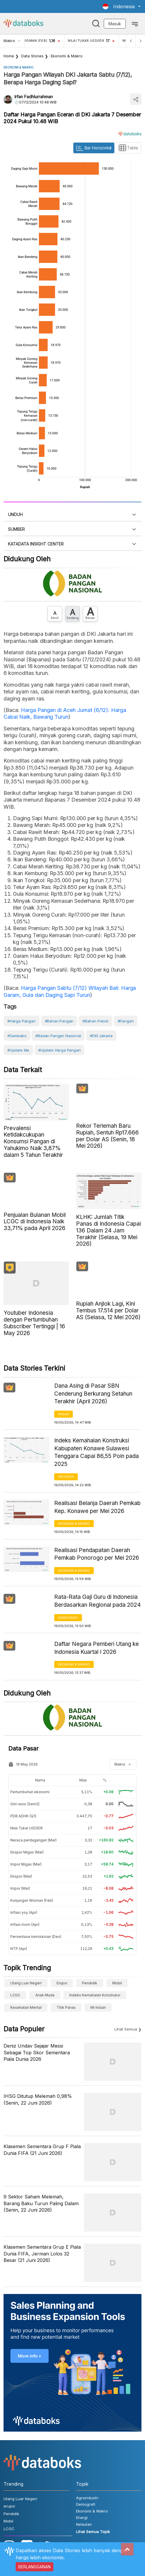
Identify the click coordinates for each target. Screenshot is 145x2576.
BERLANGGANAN (34, 2566)
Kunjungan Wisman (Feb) (31, 1900)
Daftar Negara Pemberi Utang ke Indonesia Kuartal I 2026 (96, 1648)
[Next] (140, 40)
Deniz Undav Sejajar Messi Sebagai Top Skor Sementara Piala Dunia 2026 (37, 2052)
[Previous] (131, 40)
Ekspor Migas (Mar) (27, 1852)
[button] (121, 6)
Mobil (117, 1983)
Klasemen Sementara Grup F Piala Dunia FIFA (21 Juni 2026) (42, 2149)
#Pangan (126, 1021)
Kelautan (84, 2524)
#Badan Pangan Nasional (58, 1035)
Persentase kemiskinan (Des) (35, 1936)
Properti (66, 1477)
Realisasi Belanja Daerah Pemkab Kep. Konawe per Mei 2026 (97, 1507)
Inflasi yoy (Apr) (23, 1912)
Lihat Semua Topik (93, 2531)
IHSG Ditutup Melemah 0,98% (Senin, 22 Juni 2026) (38, 2099)
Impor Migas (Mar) (26, 1864)
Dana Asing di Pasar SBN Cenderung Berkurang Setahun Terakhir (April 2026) (93, 1393)
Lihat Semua (125, 2029)
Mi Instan (98, 2007)
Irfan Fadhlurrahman (33, 96)
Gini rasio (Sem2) (24, 1804)
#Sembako (17, 1035)
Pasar (63, 1414)
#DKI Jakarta (101, 1035)
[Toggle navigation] (134, 23)
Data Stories (32, 56)
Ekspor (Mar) (21, 1876)
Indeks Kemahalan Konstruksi (94, 1995)
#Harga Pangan (21, 1021)
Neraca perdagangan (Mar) (33, 1840)
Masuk (114, 23)
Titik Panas (66, 2007)
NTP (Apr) (18, 1948)
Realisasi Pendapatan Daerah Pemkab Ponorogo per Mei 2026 (96, 1554)
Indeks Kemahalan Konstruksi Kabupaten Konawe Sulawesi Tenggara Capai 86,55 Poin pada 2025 (96, 1452)
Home (9, 56)
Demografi (68, 1618)
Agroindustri (87, 2497)
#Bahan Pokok (95, 1021)
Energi (82, 2517)
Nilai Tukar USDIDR (26, 1828)
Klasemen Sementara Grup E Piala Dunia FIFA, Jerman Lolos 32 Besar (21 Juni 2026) (42, 2253)
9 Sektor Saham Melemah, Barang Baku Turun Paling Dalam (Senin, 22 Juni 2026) (41, 2203)
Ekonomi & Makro (67, 56)
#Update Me (18, 1050)
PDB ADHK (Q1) (23, 1816)
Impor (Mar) (20, 1888)
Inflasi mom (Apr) (24, 1924)
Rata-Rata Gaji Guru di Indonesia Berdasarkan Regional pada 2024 (97, 1601)
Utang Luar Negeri (26, 1983)
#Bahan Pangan (59, 1021)
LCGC (15, 1995)
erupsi (62, 1983)
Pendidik (89, 1983)
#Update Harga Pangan (59, 1050)
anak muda (45, 1995)
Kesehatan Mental (26, 2007)
